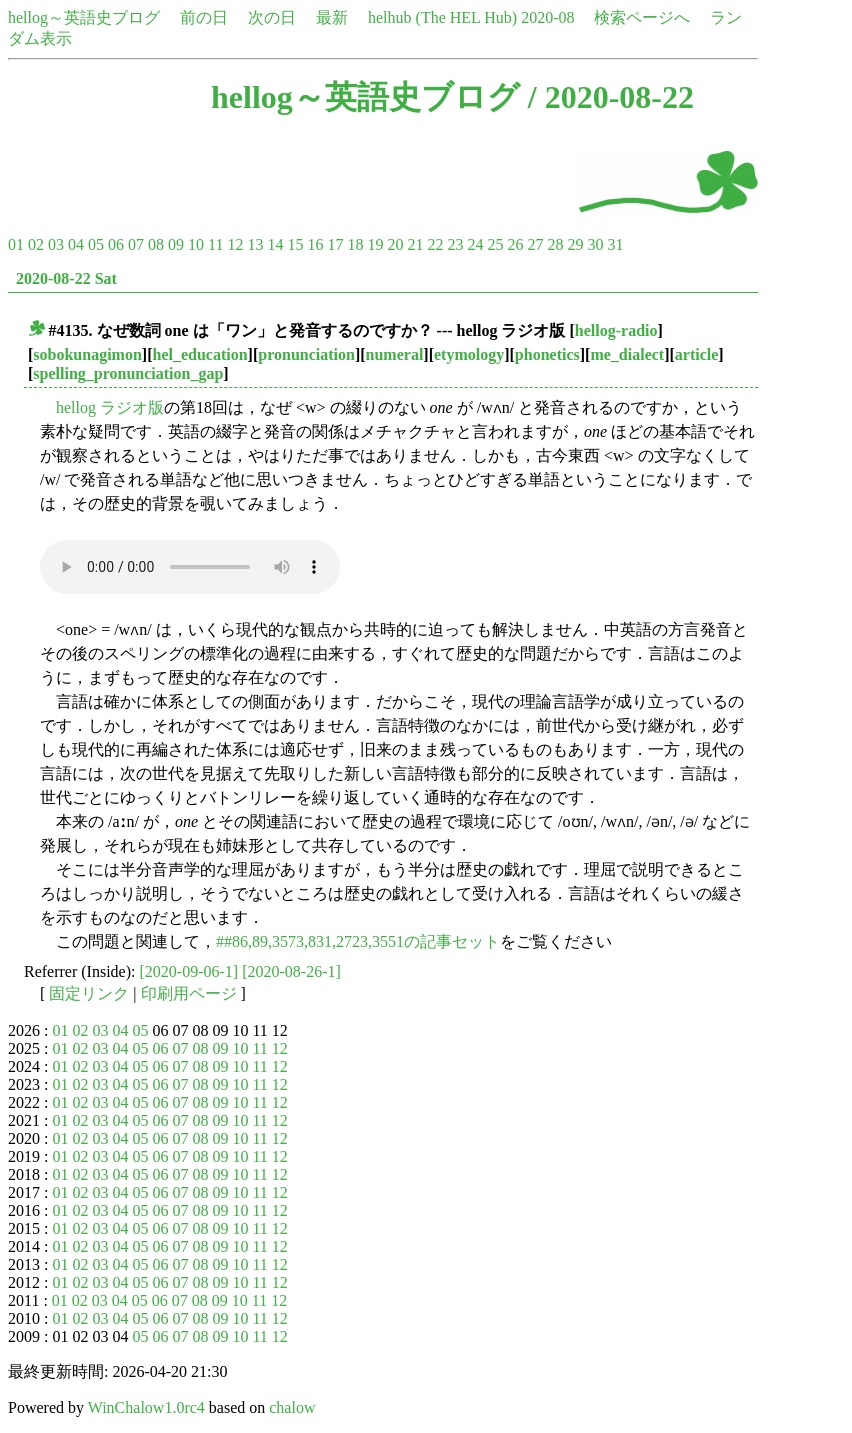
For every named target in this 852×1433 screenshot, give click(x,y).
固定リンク (89, 993)
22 (435, 244)
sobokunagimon (87, 354)
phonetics (547, 354)
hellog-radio (616, 330)
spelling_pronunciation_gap (128, 373)
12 (235, 244)
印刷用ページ (189, 993)
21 (415, 244)
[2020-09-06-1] (189, 971)
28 (555, 244)
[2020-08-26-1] (291, 971)
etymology (469, 354)
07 (136, 244)
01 (16, 244)
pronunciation (306, 354)
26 (515, 244)
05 (96, 244)
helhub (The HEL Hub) (442, 17)
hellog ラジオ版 (110, 407)
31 (615, 244)
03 (56, 244)
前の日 (204, 17)
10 (196, 244)
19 (375, 244)
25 (495, 244)
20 (395, 244)
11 (215, 244)
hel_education (199, 354)
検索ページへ (642, 17)
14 (275, 244)
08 (156, 244)
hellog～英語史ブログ (84, 17)
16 (315, 244)
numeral (395, 354)
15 (295, 244)
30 (595, 244)
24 (475, 244)
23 (455, 244)
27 (535, 244)
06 (116, 244)
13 (255, 244)
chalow (292, 1407)
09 (176, 244)
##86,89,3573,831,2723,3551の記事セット (358, 941)
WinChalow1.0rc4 (146, 1407)
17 (335, 244)
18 (355, 244)
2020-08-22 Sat (66, 278)
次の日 (272, 17)
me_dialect (627, 354)
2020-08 (547, 17)
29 (575, 244)
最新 (332, 17)
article (697, 354)
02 (36, 244)
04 (76, 244)
